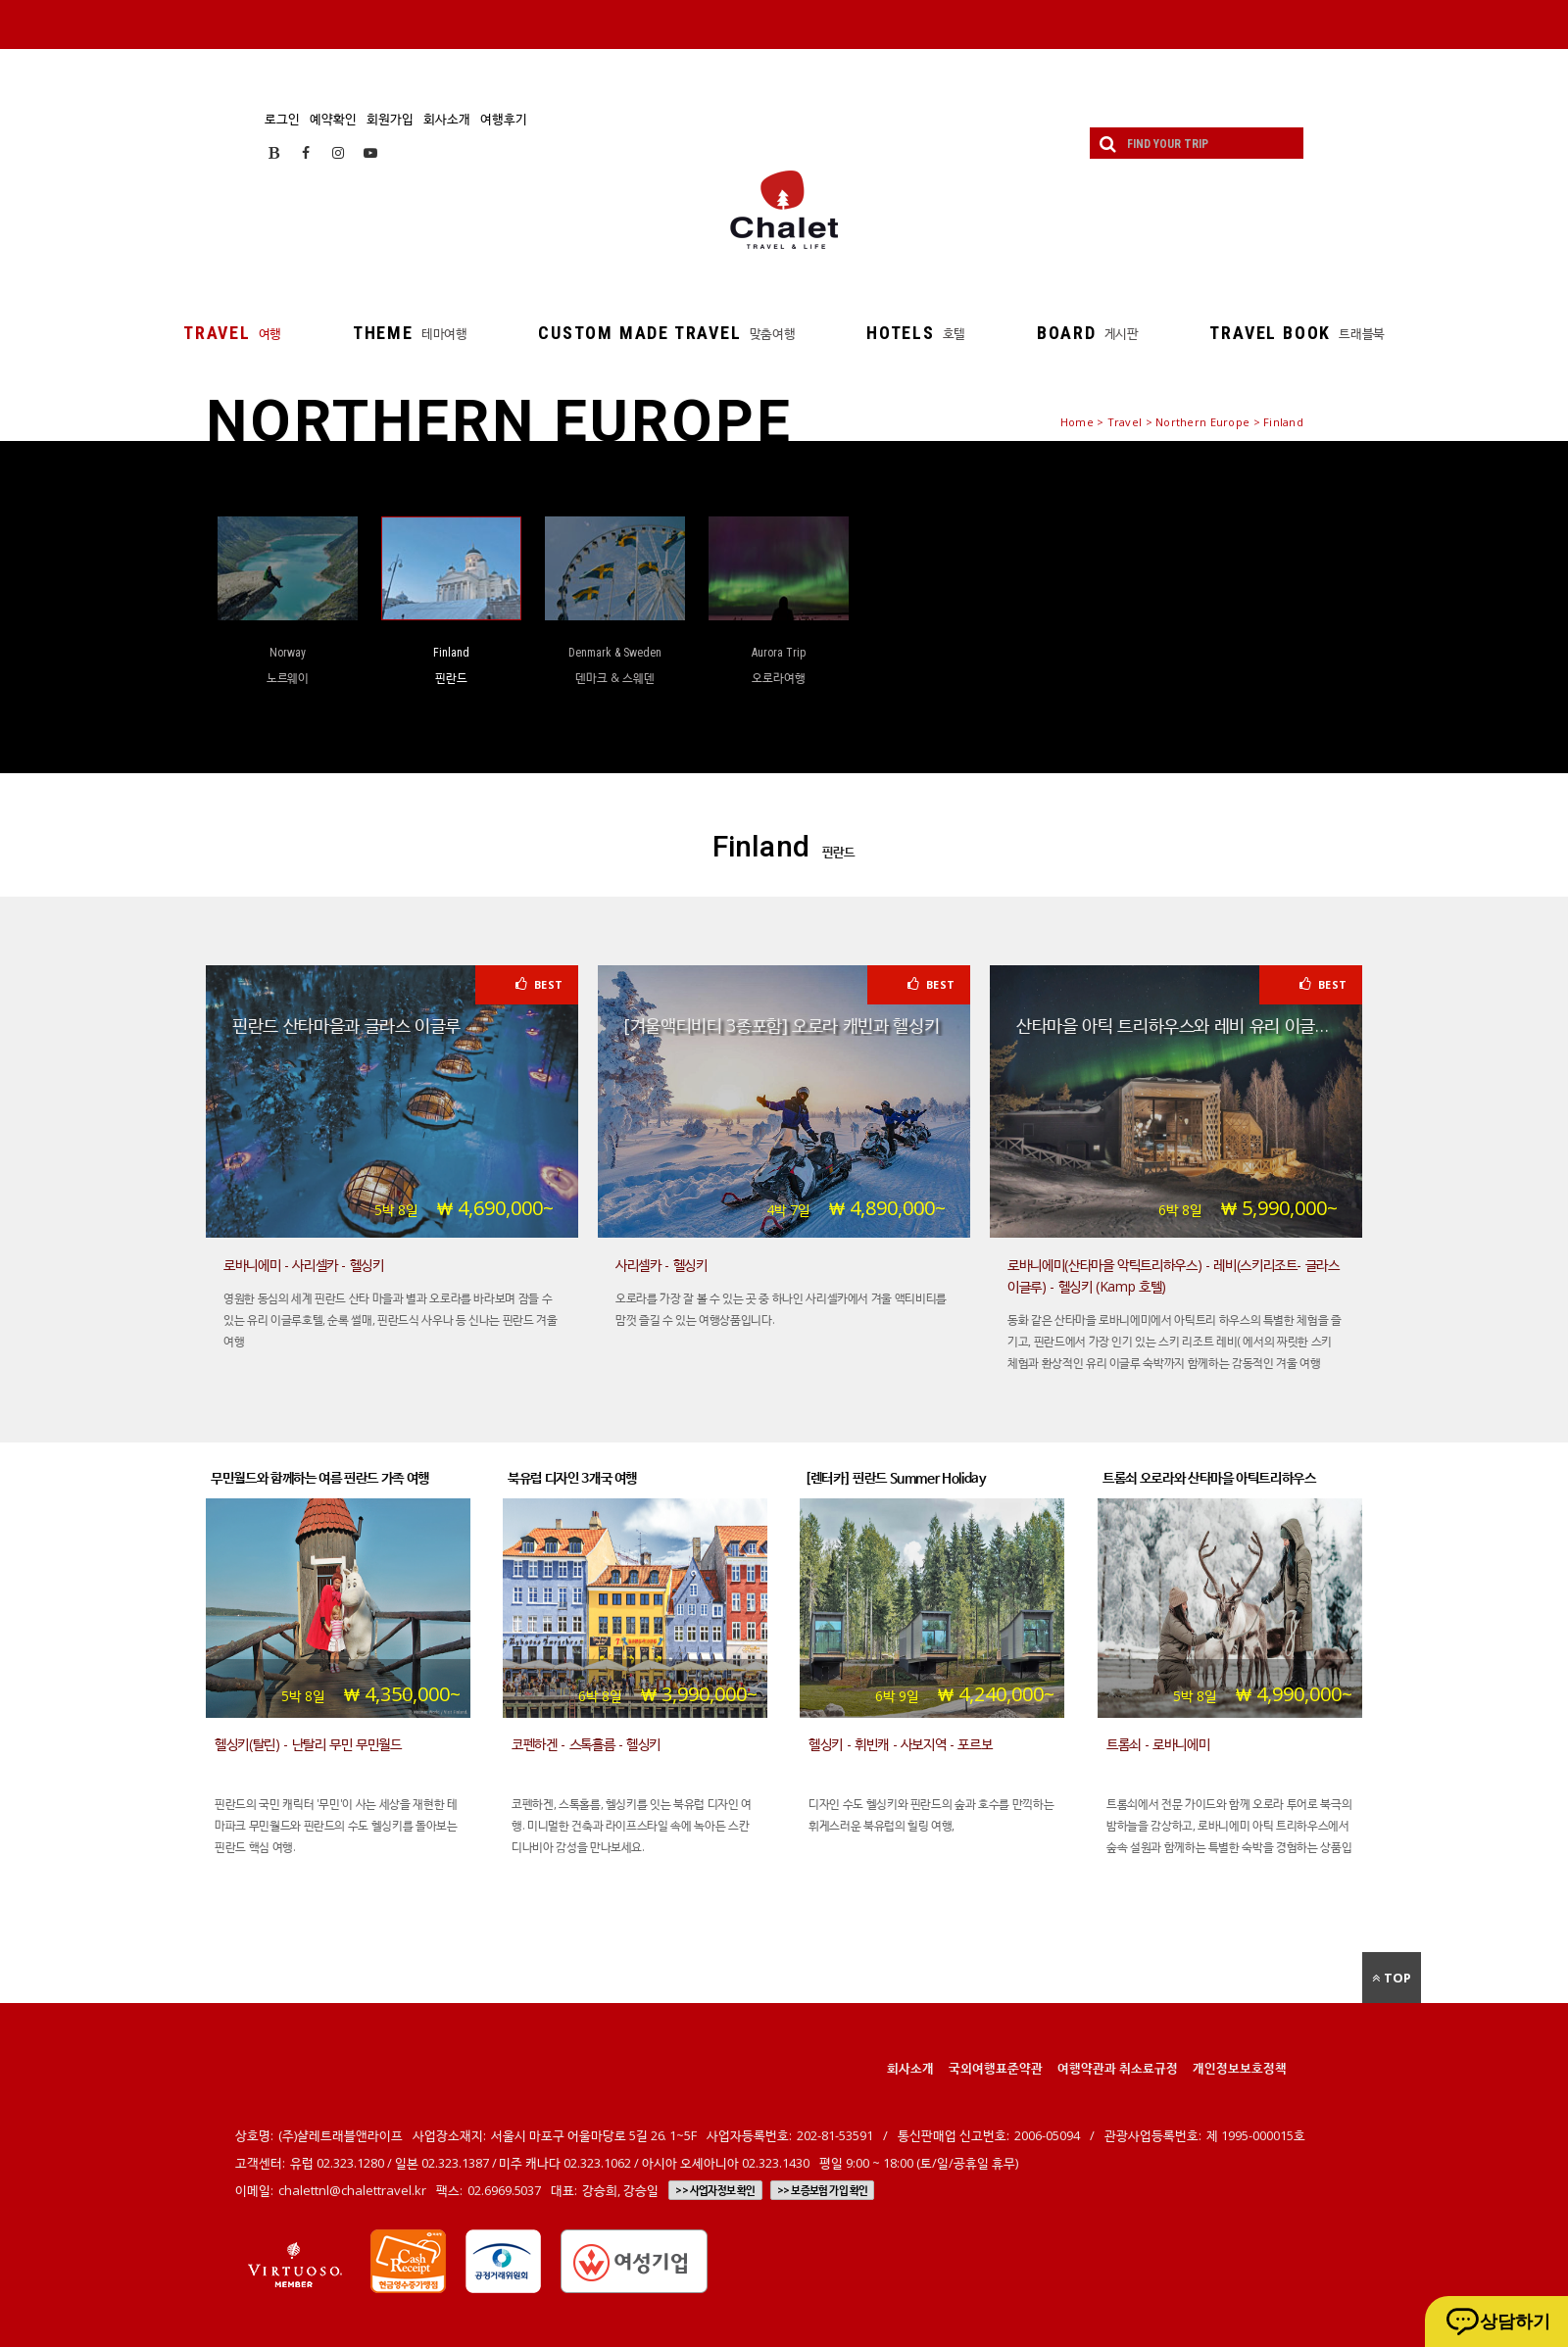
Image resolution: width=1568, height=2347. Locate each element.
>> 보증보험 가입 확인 (822, 2190)
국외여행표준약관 (996, 2068)
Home (1077, 422)
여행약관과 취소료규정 (1117, 2068)
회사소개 (446, 118)
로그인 (282, 118)
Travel (1125, 422)
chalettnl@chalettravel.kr (352, 2190)
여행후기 (503, 118)
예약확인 (333, 118)
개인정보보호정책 (1240, 2068)
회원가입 (390, 118)
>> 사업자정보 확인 (715, 2190)
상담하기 (1515, 2321)
